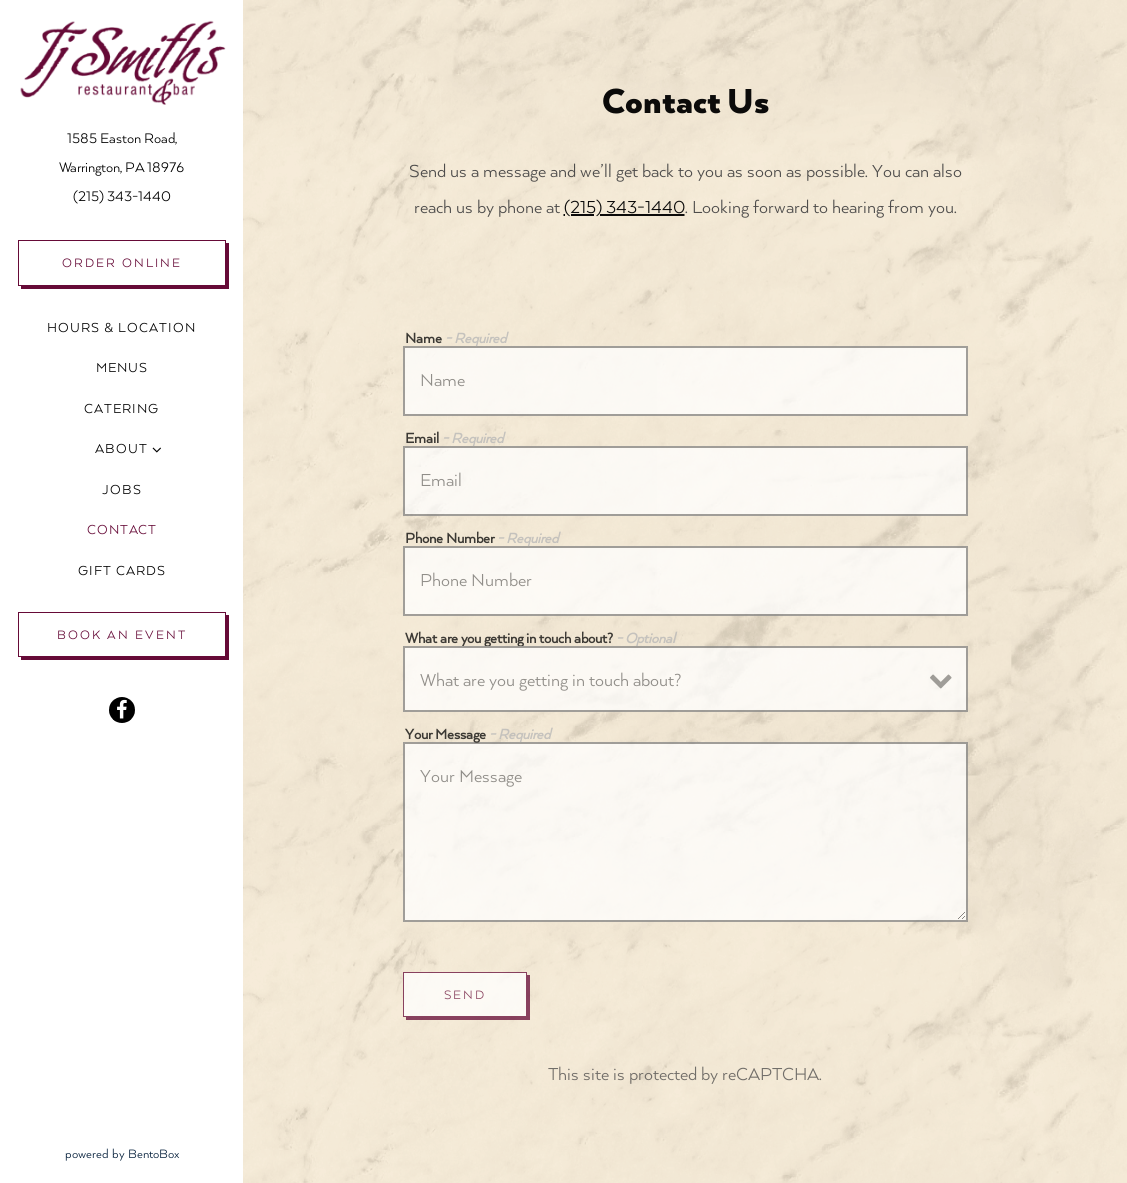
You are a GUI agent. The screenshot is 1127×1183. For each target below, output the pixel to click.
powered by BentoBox (154, 1151)
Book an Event (122, 635)
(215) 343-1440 (122, 196)
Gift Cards (126, 568)
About (121, 449)
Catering (121, 409)
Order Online (122, 263)
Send (465, 995)
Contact (122, 530)
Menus (122, 368)
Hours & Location (121, 328)
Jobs (122, 490)
